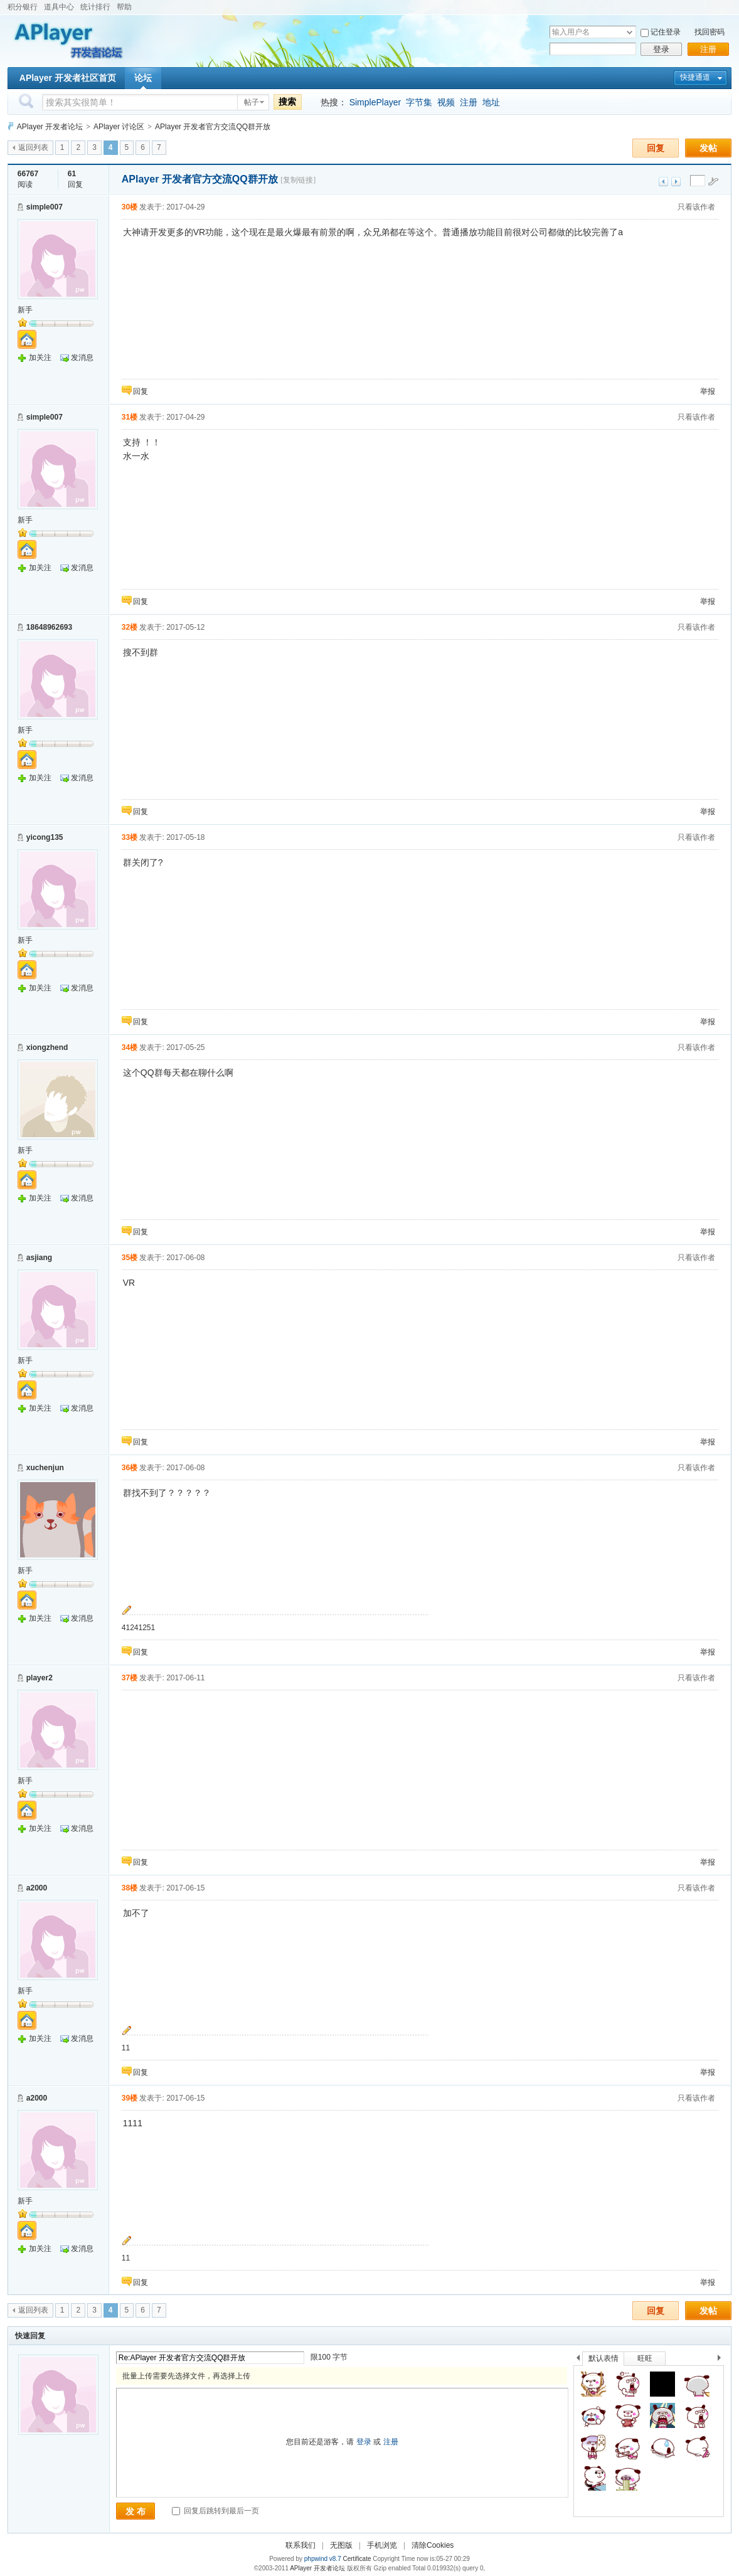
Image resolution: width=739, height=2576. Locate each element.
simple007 (44, 207)
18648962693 (49, 627)
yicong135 (44, 837)
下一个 (722, 2360)
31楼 (129, 417)
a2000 (36, 1888)
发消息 (82, 357)
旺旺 (644, 2358)
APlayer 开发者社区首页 (67, 78)
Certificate (357, 2558)
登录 (661, 49)
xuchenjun (45, 1467)
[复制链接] (298, 180)
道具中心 (59, 7)
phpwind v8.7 (322, 2558)
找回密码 (709, 32)
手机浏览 (382, 2545)
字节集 (419, 102)
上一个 (578, 2360)
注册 (708, 49)
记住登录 (666, 32)
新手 (25, 309)
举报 (707, 391)
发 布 (135, 2511)
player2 (39, 1677)
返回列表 (33, 147)
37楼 (129, 1677)
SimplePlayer (375, 102)
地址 (491, 102)
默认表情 (603, 2358)
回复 (655, 148)
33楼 (129, 837)
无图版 (341, 2545)
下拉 (629, 32)
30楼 (129, 207)
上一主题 (663, 181)
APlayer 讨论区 (118, 126)
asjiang (39, 1257)
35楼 (129, 1257)
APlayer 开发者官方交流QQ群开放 (212, 126)
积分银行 (23, 7)
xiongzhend (47, 1047)
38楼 (129, 1888)
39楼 (129, 2098)
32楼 (129, 627)
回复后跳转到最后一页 (215, 2510)
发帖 (708, 148)
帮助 (124, 7)
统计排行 (95, 7)
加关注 (40, 357)
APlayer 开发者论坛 (50, 126)
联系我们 (300, 2545)
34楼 (129, 1047)
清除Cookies (433, 2545)
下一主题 (676, 181)
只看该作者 (696, 207)
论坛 (143, 78)
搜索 (287, 102)
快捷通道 (695, 77)
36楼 (129, 1467)
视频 (446, 102)
